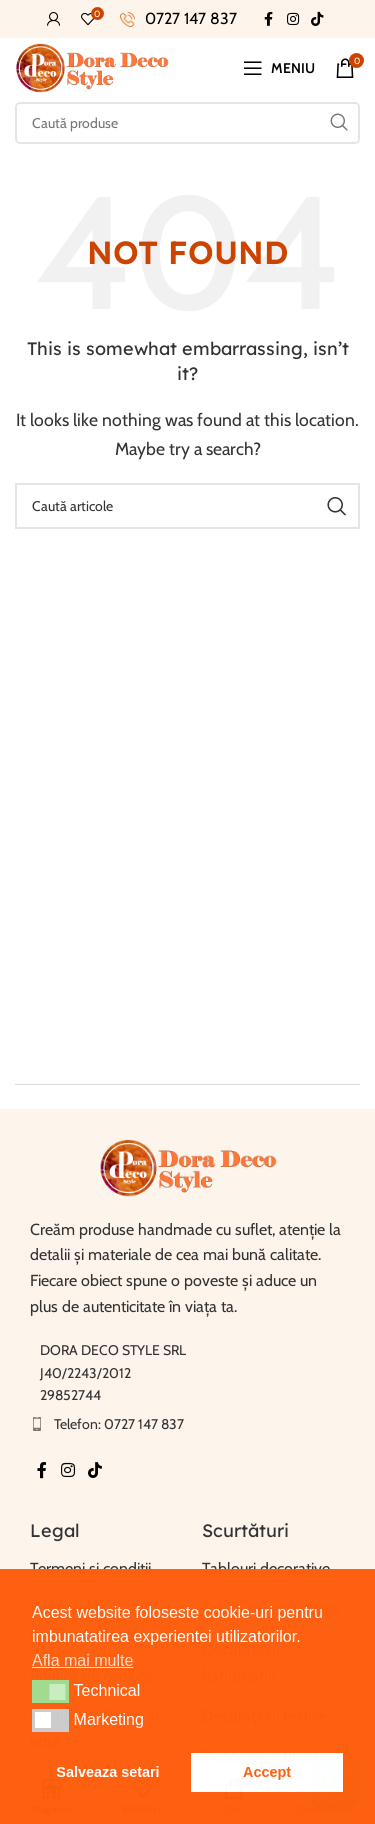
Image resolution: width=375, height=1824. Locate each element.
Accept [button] (267, 1772)
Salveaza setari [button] (107, 1772)
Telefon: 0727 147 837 (119, 1424)
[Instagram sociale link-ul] (293, 19)
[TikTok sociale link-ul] (317, 19)
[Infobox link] (178, 19)
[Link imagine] (188, 1166)
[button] (50, 1691)
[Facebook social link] (269, 19)
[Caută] (187, 123)
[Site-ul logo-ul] (92, 66)
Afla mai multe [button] (82, 1660)
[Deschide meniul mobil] (279, 68)
